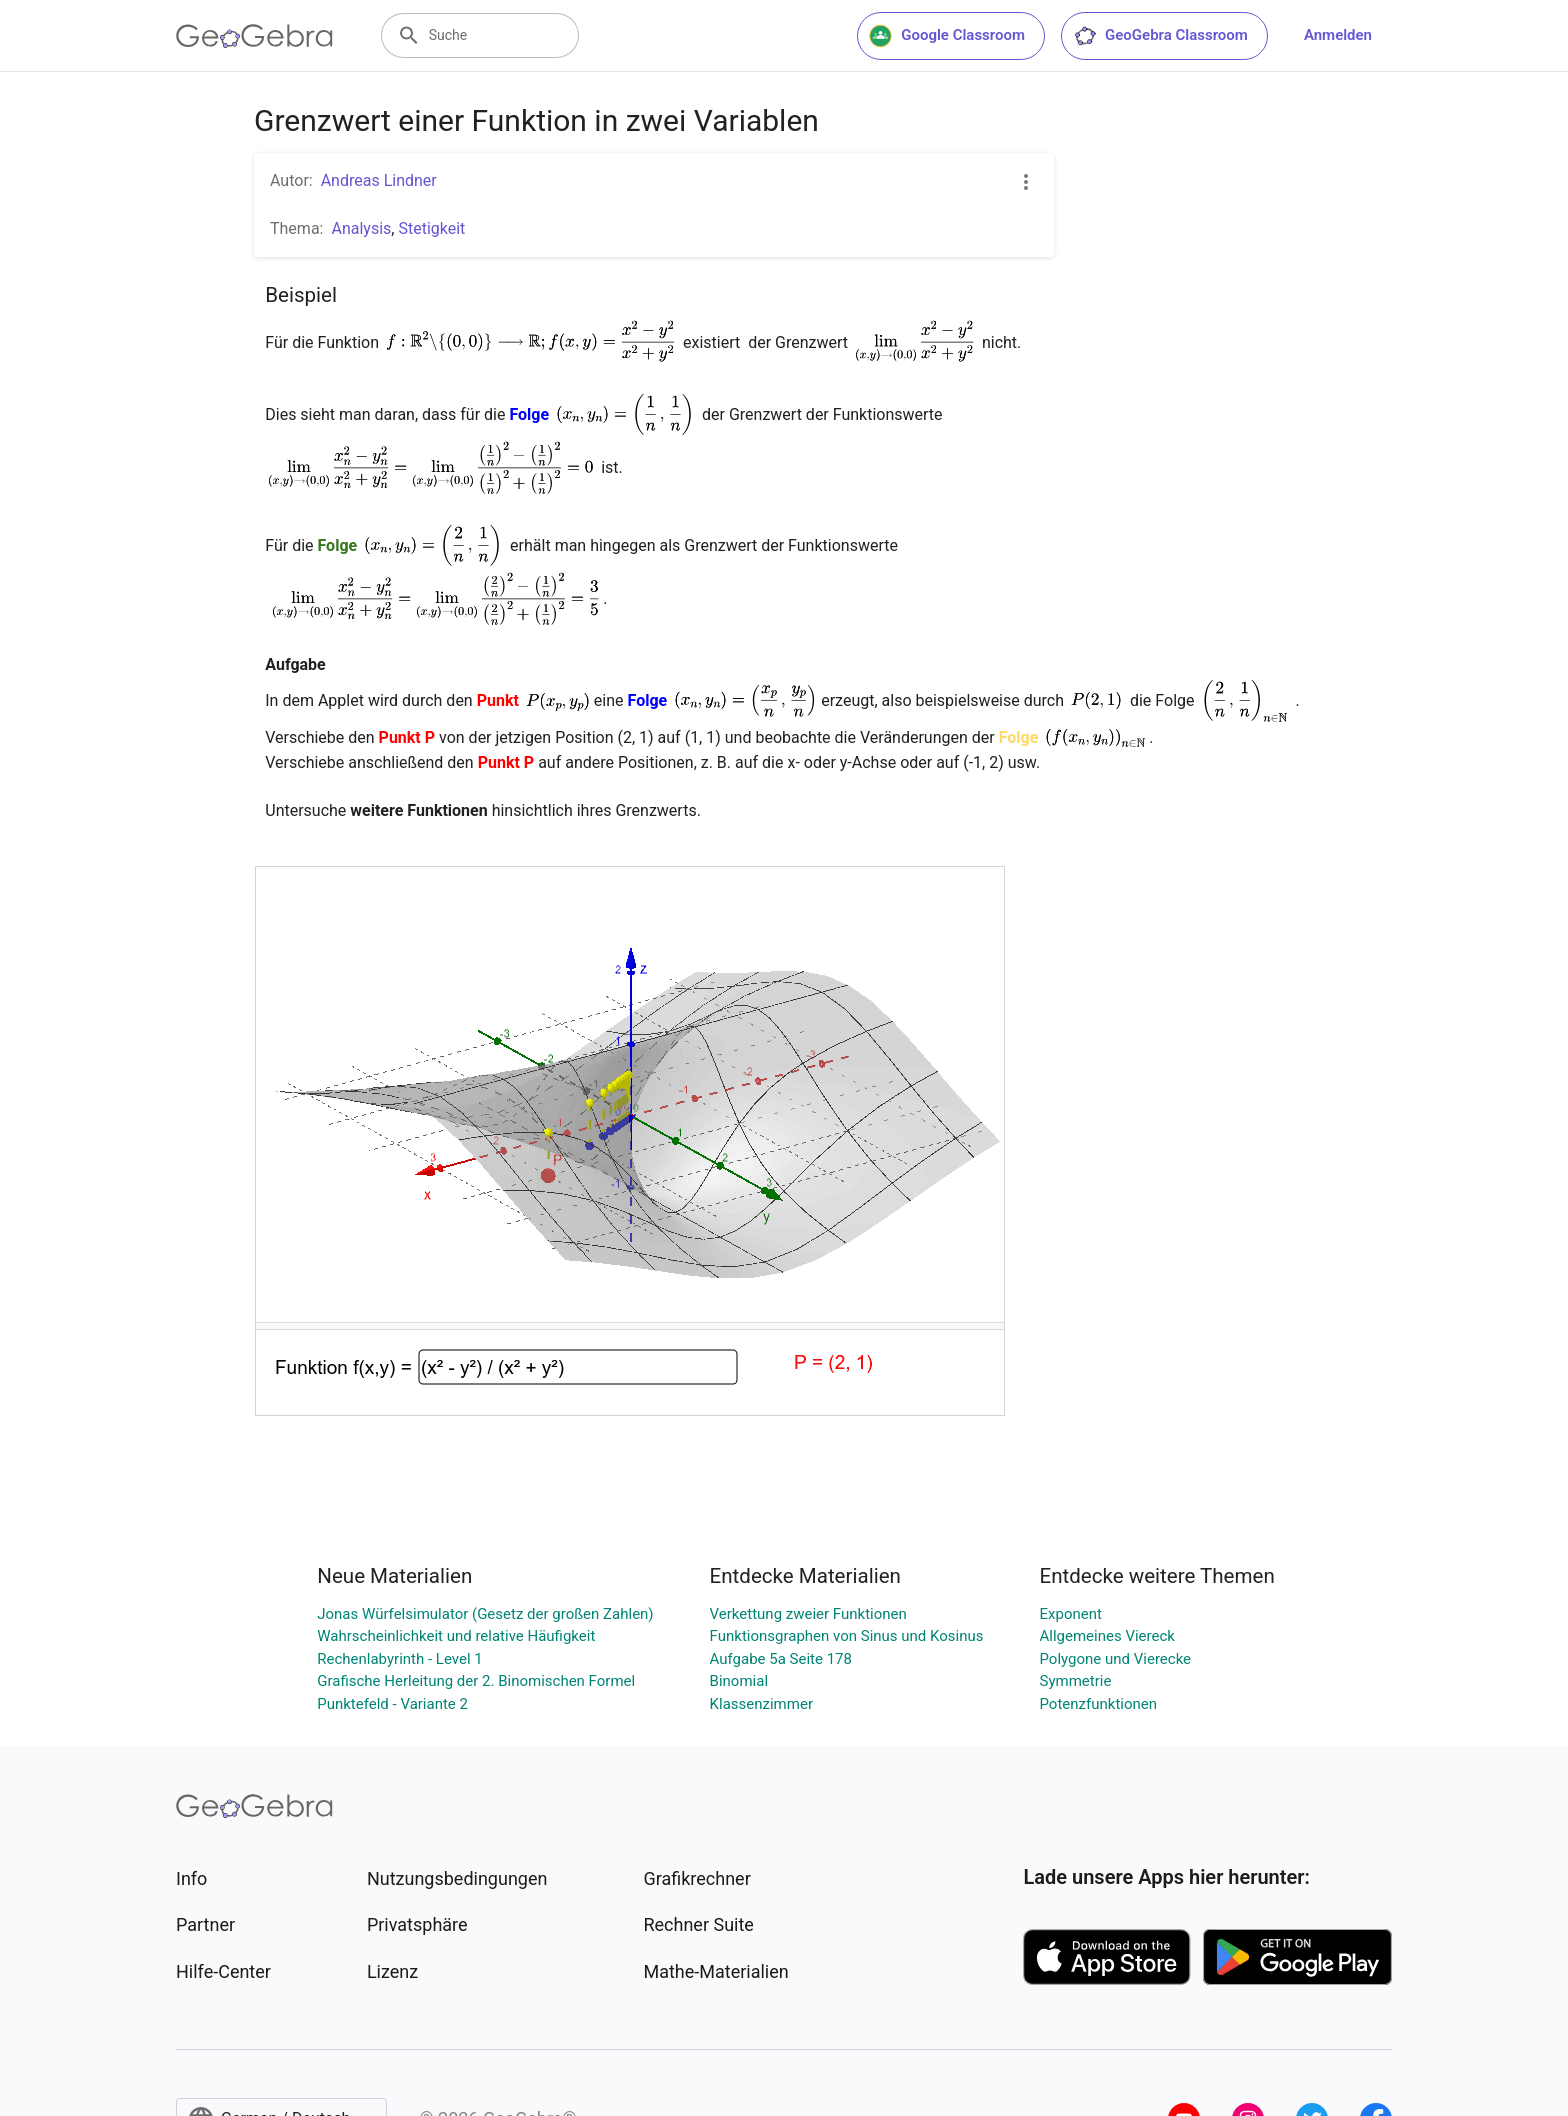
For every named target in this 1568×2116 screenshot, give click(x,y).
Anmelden (1338, 35)
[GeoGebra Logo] (254, 36)
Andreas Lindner (379, 180)
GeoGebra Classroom (1160, 36)
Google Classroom (947, 36)
